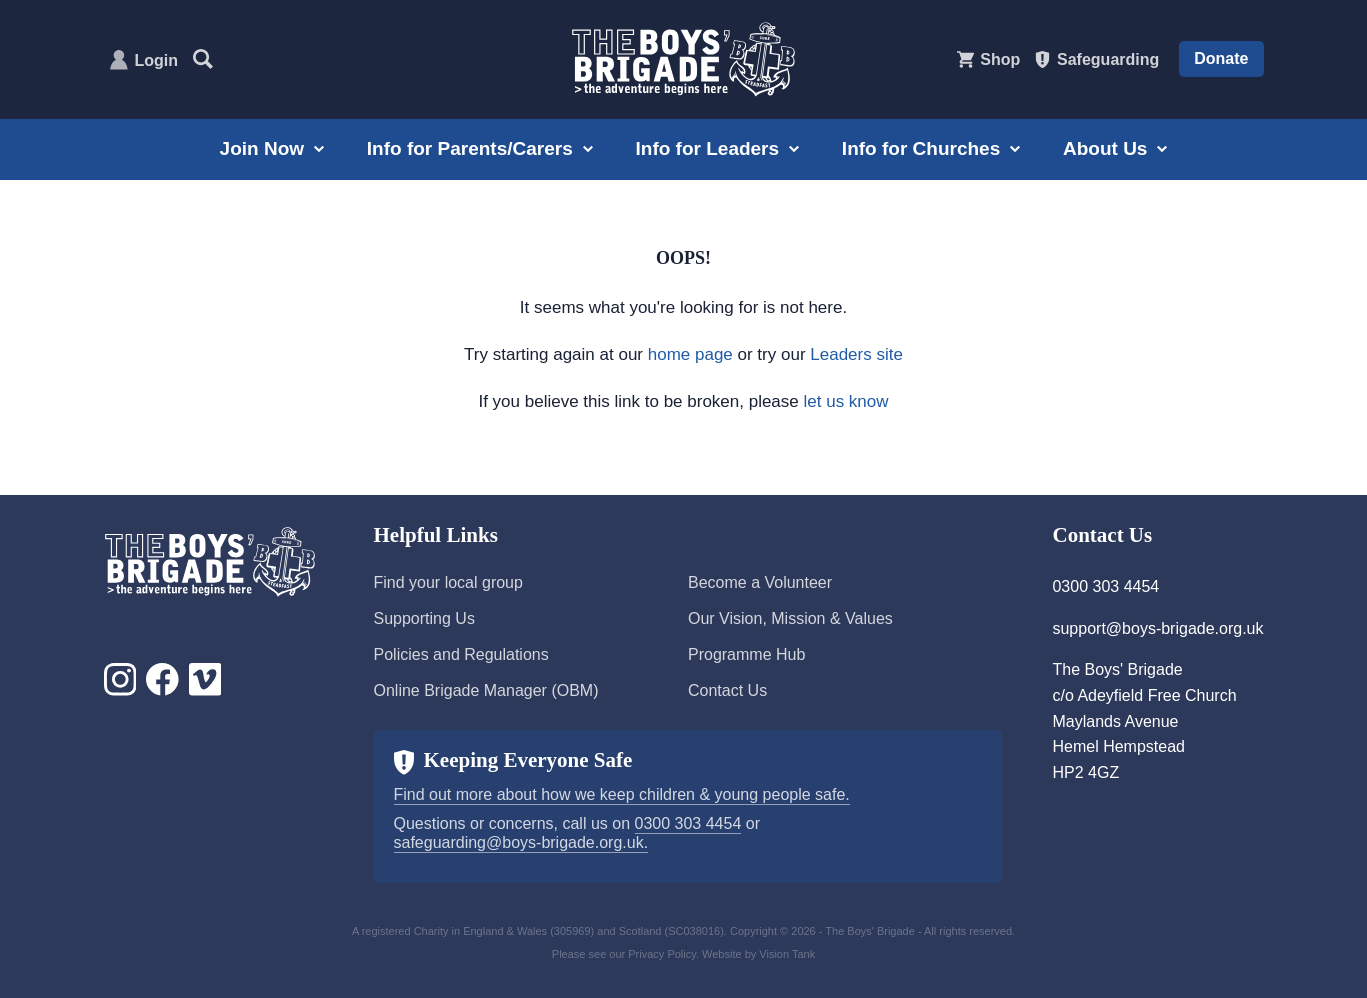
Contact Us (727, 690)
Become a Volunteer (760, 582)
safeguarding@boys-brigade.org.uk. (521, 842)
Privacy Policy (662, 954)
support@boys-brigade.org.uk (1157, 628)
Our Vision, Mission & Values (790, 618)
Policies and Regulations (461, 654)
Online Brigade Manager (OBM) (486, 690)
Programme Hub (746, 654)
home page (690, 354)
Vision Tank (787, 954)
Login (157, 60)
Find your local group (448, 582)
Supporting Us (424, 618)
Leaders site (856, 354)
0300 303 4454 (688, 823)
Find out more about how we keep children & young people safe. (622, 794)
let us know (846, 401)
